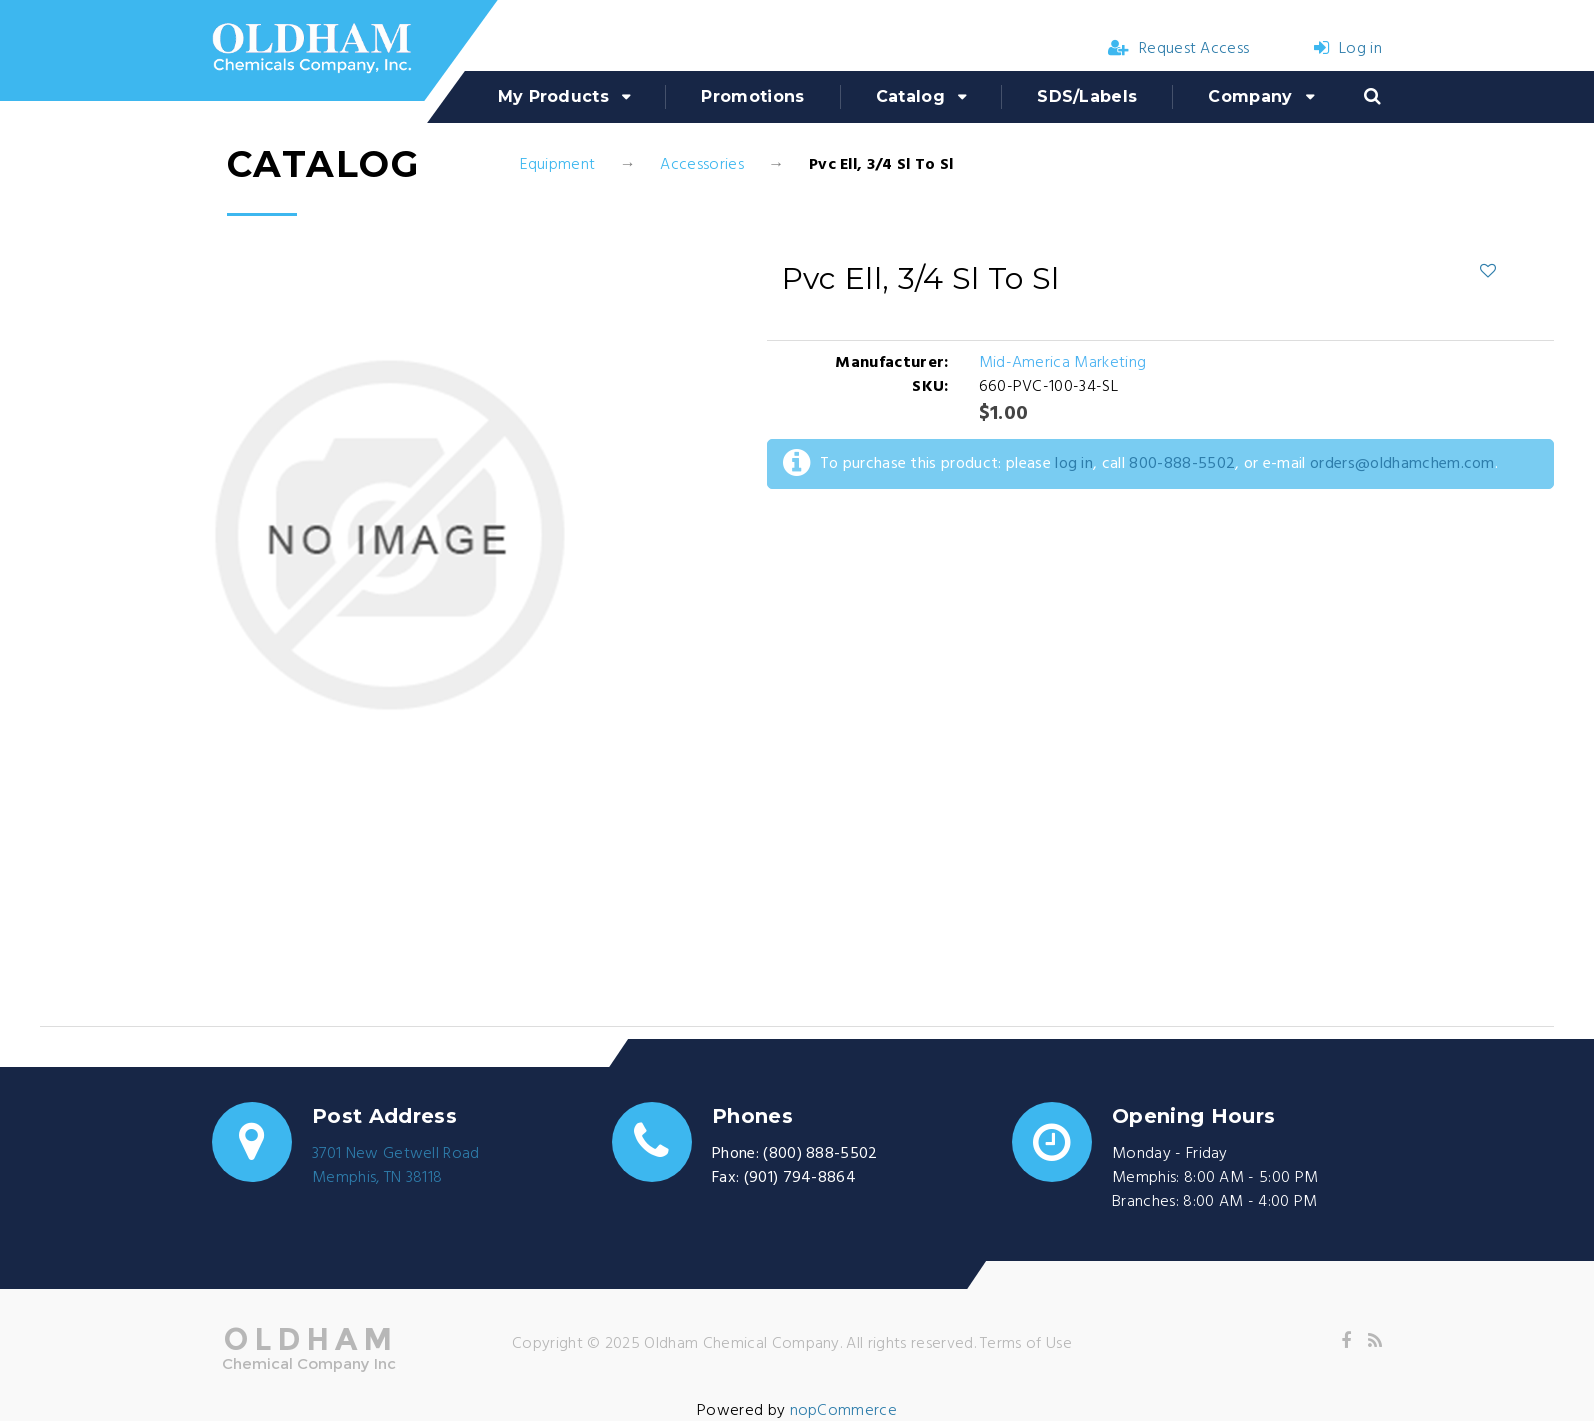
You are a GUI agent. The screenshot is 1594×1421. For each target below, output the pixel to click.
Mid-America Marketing (1063, 363)
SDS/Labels (1087, 96)
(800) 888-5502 (820, 1154)
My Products (554, 96)
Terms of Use (1026, 1344)
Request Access (1179, 49)
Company (1250, 96)
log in (1074, 464)
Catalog (910, 96)
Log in (1348, 49)
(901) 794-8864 (800, 1178)
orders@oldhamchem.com (1402, 464)
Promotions (752, 96)
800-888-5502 (1182, 464)
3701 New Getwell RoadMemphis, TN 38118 (396, 1166)
